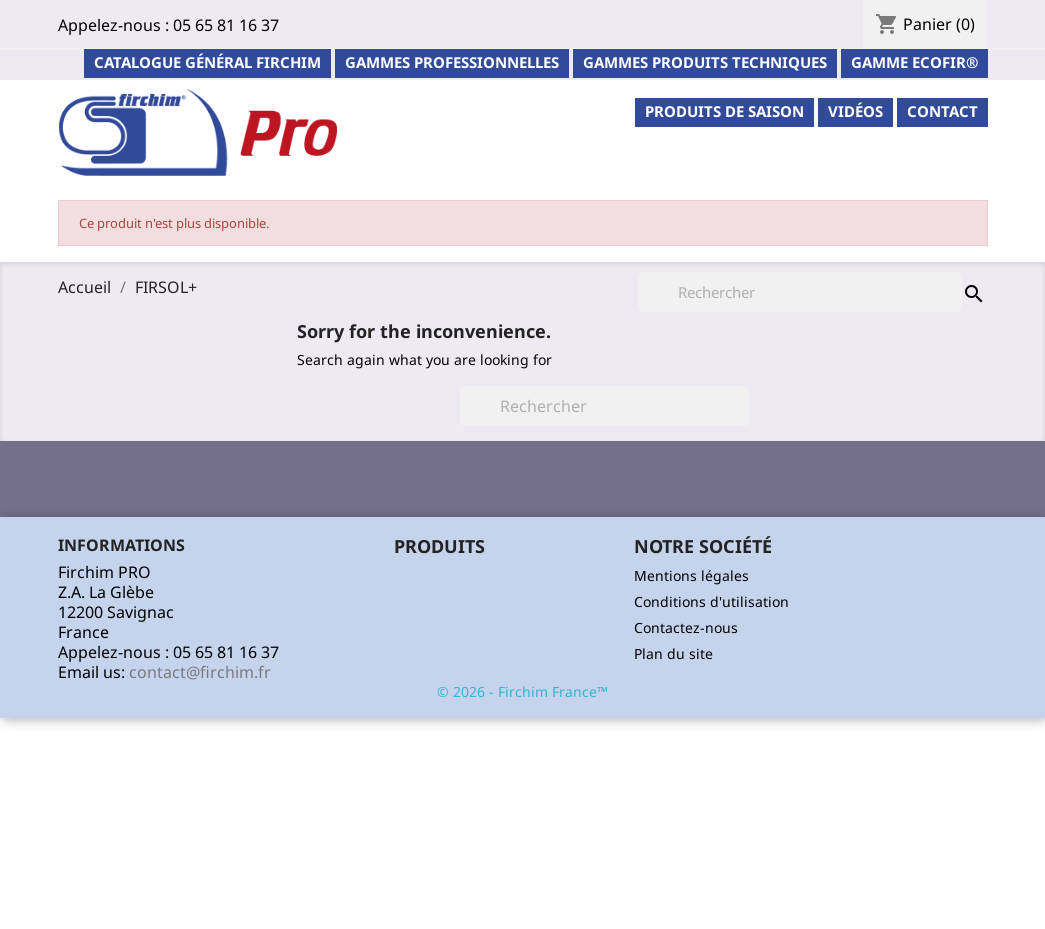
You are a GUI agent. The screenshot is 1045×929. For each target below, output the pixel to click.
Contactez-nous (686, 627)
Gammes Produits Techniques (705, 62)
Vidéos (855, 111)
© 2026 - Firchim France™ (522, 691)
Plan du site (673, 653)
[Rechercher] (604, 406)
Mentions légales (691, 575)
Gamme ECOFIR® (914, 62)
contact (942, 111)
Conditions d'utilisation (711, 601)
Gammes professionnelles (452, 62)
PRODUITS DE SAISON (724, 111)
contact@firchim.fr (200, 672)
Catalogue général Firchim (207, 62)
